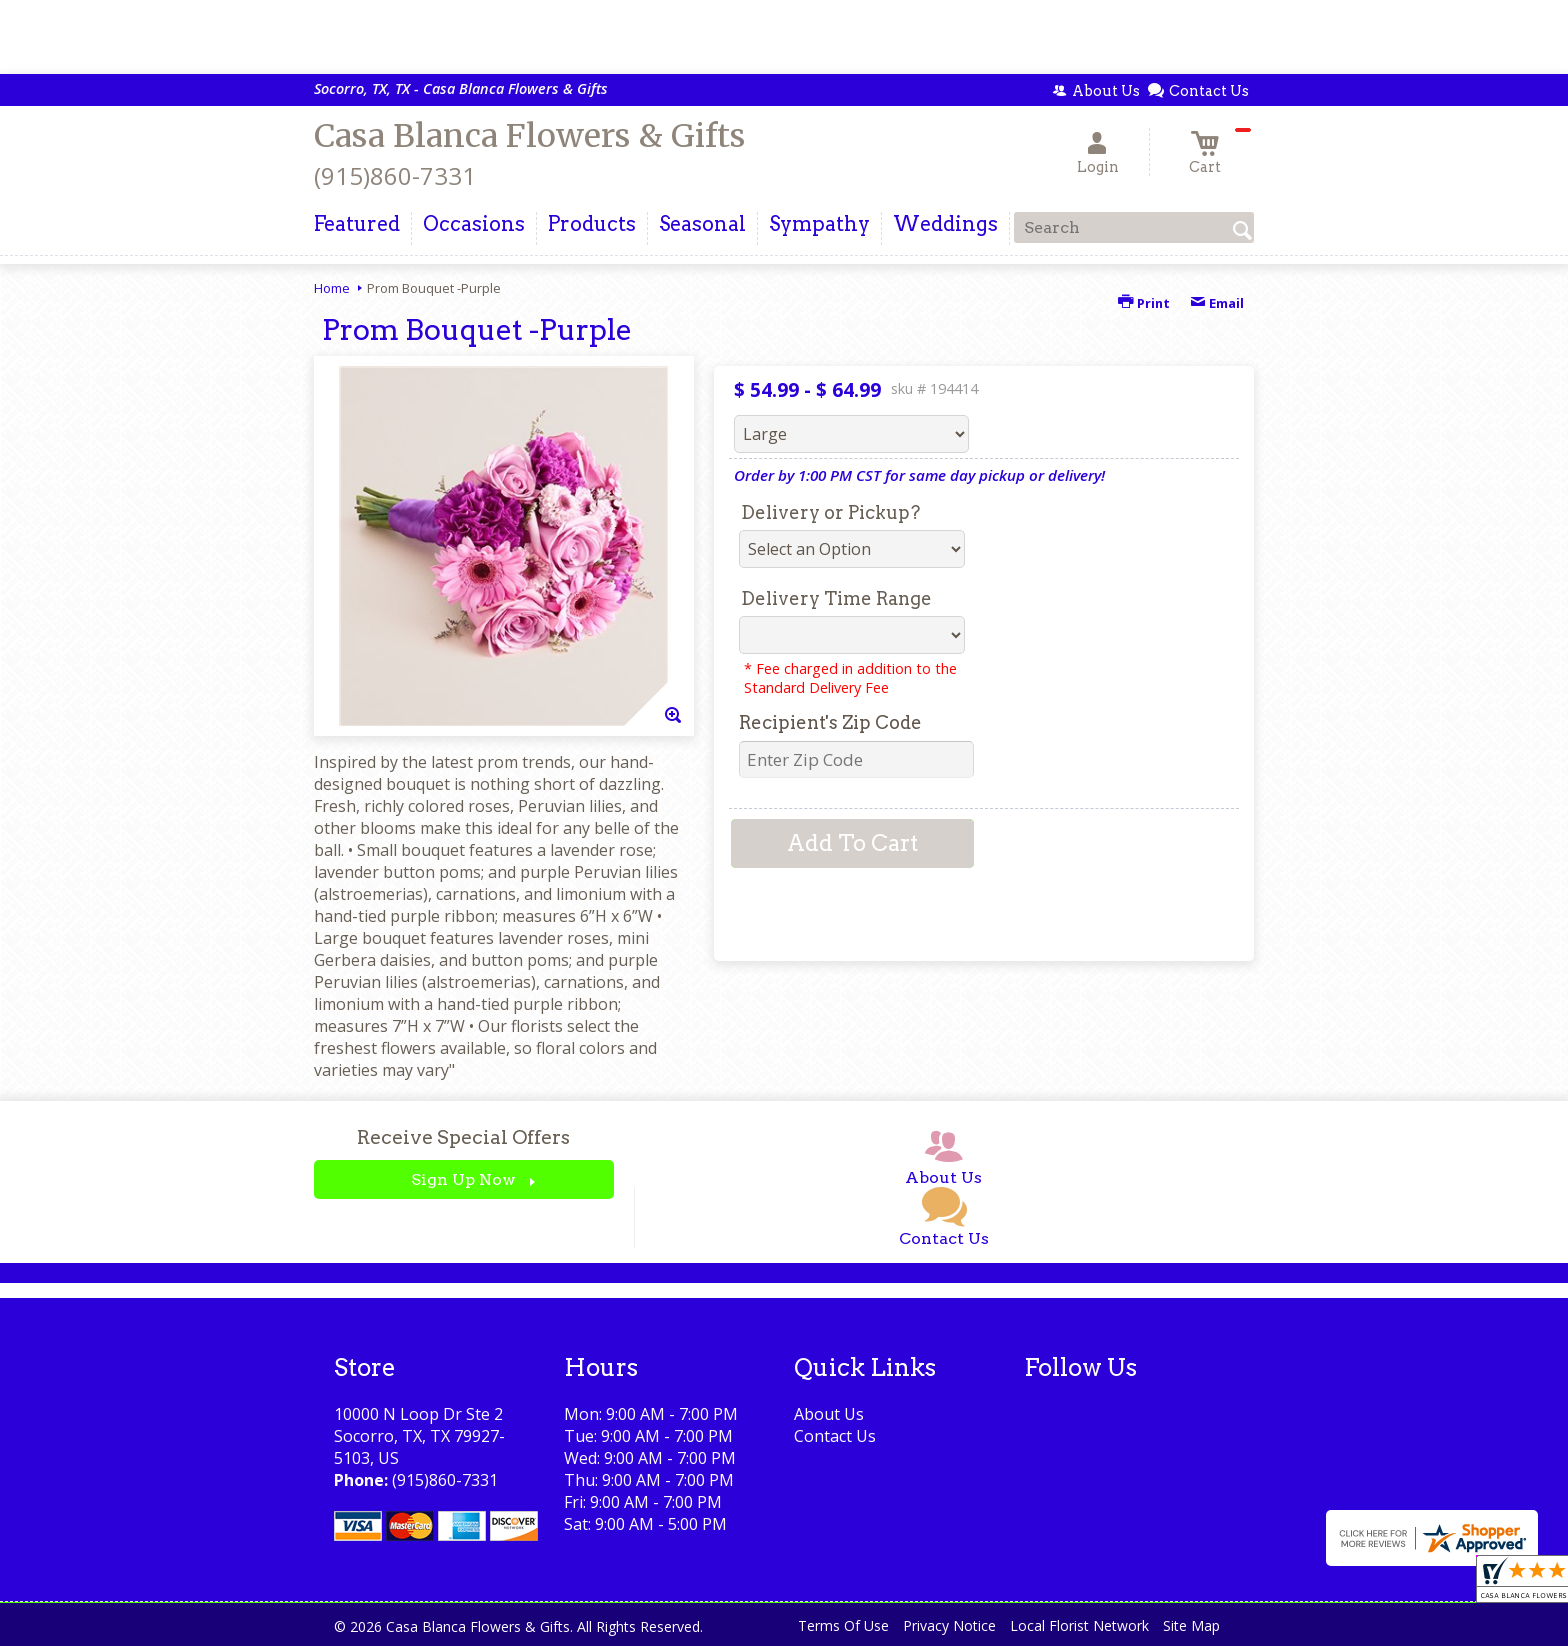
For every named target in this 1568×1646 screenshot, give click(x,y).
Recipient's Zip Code (830, 722)
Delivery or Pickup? (830, 512)
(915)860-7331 (395, 175)
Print (1144, 303)
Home (332, 288)
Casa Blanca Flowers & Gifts (529, 136)
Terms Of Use (843, 1625)
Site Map (1191, 1625)
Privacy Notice (949, 1625)
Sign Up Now (463, 1179)
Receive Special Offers (463, 1137)
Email (1217, 303)
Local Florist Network (1079, 1625)
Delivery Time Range (836, 598)
